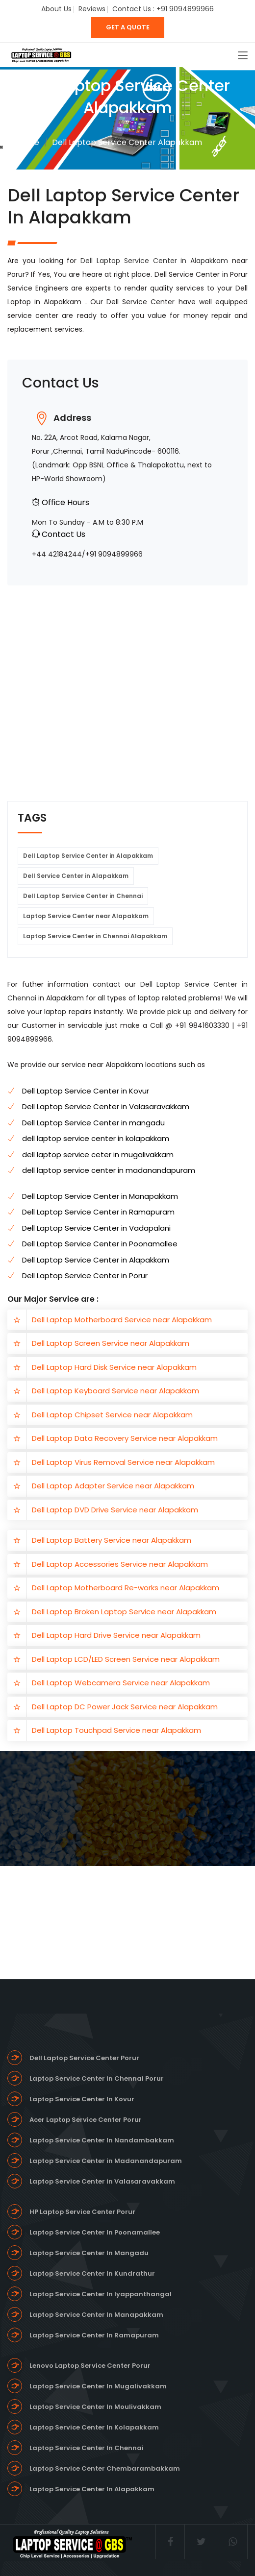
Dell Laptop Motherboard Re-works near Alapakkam (125, 1587)
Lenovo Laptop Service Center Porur (90, 2365)
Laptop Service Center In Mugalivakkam (98, 2386)
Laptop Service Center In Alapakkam (91, 2489)
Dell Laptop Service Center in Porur (85, 1275)
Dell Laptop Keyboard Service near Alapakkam (115, 1390)
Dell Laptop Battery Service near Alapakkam (111, 1540)
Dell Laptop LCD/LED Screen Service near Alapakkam (126, 1659)
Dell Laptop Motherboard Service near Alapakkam (122, 1319)
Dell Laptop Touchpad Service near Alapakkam (116, 1730)
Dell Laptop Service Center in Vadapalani (96, 1228)
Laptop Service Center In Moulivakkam (95, 2406)
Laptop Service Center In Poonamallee (94, 2232)
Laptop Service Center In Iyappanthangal (100, 2294)
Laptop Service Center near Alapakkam (86, 916)
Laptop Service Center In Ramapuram (94, 2335)
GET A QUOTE (128, 27)
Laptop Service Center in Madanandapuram (105, 2160)
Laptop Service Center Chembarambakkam (104, 2468)
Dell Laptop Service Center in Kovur (85, 1091)
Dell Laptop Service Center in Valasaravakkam (105, 1106)
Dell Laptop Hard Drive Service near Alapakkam (116, 1635)
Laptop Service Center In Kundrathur (92, 2273)
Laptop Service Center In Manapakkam (96, 2314)
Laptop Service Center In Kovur (81, 2099)
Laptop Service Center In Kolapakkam (94, 2427)
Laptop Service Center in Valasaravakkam (102, 2181)
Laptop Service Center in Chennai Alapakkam (95, 936)
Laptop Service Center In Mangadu (89, 2253)
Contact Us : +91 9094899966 (163, 9)
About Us (56, 9)
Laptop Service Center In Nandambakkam (101, 2140)
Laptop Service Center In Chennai (86, 2448)
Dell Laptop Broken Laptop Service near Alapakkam (124, 1611)
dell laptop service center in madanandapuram (108, 1170)
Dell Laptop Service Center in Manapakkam (100, 1196)
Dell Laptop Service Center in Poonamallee (100, 1244)
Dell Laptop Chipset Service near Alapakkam (112, 1415)
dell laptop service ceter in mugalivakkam (98, 1154)
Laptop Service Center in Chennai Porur (96, 2078)
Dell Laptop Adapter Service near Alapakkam (113, 1486)
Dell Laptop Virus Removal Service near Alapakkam (123, 1462)
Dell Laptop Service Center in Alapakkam (156, 261)
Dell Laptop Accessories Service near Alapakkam (120, 1564)
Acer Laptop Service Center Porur (85, 2119)
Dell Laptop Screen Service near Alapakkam (110, 1343)
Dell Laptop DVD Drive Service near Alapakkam (115, 1510)
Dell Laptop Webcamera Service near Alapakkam (121, 1682)
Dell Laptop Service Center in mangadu (93, 1123)
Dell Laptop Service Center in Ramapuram (98, 1212)
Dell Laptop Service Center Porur (84, 2058)
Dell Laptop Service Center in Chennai (83, 896)
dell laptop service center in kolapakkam (95, 1138)
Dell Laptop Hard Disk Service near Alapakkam (114, 1367)
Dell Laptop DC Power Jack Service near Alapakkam (125, 1706)
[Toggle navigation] (243, 55)
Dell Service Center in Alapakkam (75, 876)
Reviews (91, 9)
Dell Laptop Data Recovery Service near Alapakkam (125, 1438)
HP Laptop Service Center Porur (82, 2211)
